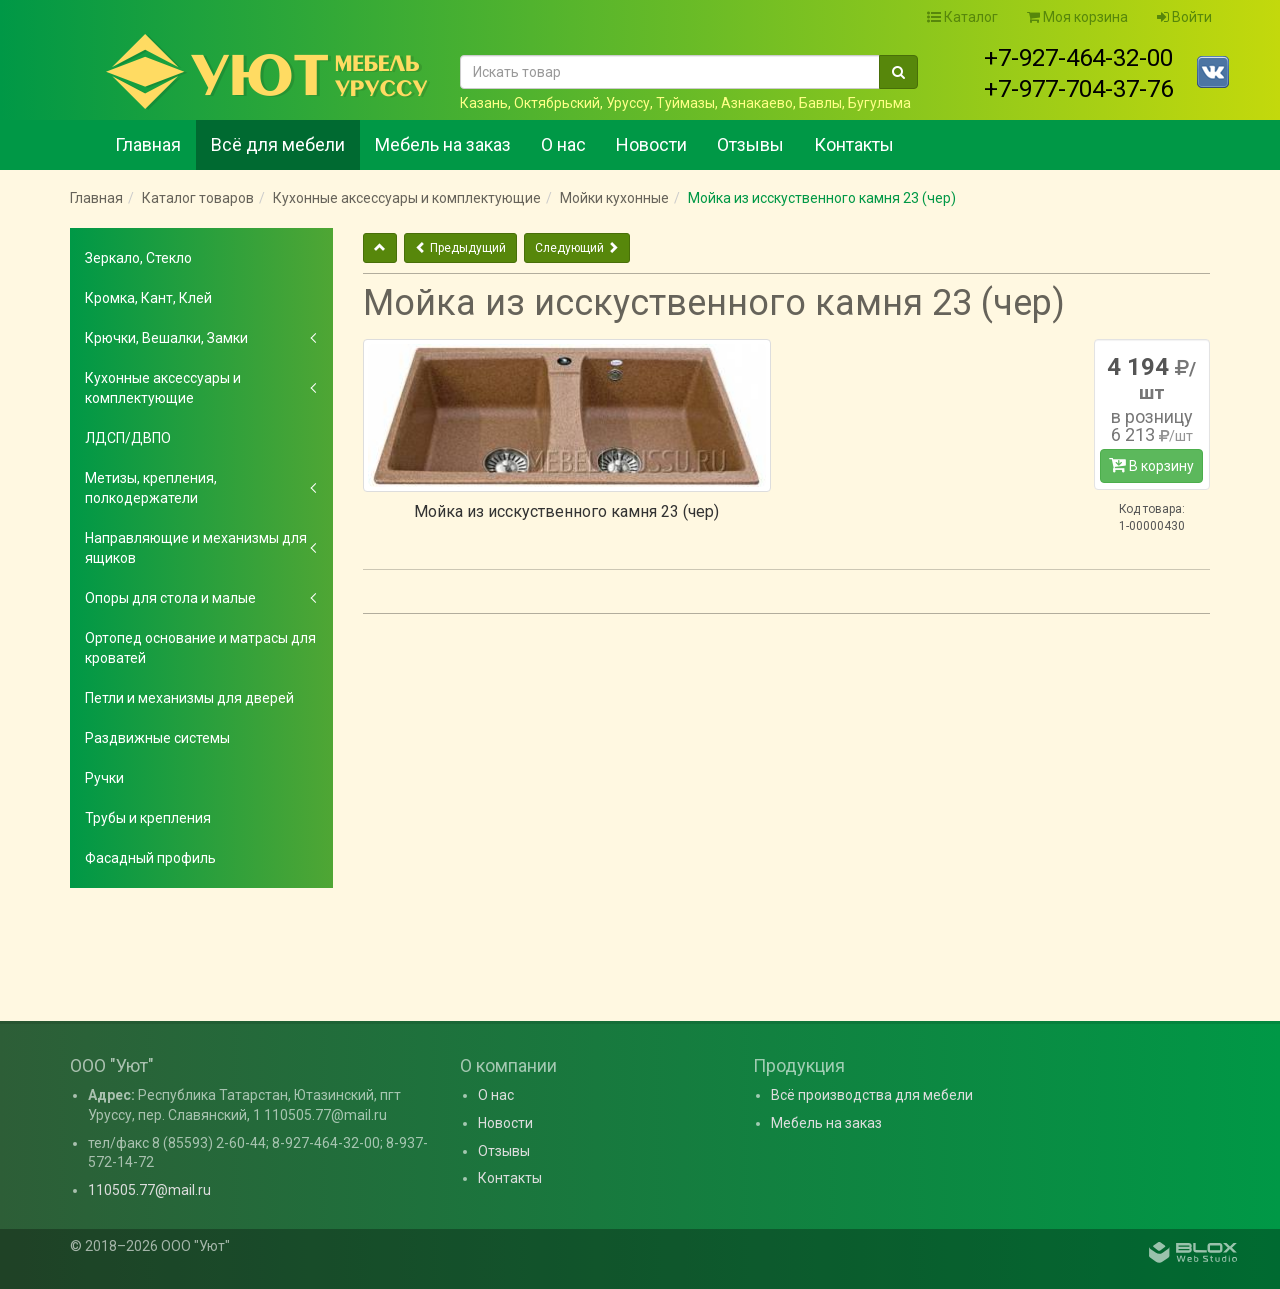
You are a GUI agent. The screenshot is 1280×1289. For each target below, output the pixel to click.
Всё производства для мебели (872, 1095)
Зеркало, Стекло (138, 258)
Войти (1184, 17)
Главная (148, 144)
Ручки (104, 778)
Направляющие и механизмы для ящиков (196, 548)
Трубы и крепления (148, 818)
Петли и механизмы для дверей (189, 698)
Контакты (854, 144)
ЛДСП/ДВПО (128, 438)
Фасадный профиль (150, 858)
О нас (563, 144)
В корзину (1151, 465)
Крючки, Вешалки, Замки (166, 338)
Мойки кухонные (614, 198)
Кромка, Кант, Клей (148, 298)
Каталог (962, 17)
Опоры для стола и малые (170, 598)
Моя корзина (1077, 17)
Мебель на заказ (443, 144)
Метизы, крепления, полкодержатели (151, 488)
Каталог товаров (198, 198)
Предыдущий (460, 248)
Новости (651, 144)
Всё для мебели (278, 144)
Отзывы (750, 144)
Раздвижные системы (157, 738)
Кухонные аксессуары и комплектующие (407, 198)
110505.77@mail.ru (149, 1190)
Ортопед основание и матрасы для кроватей (200, 648)
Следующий (577, 248)
